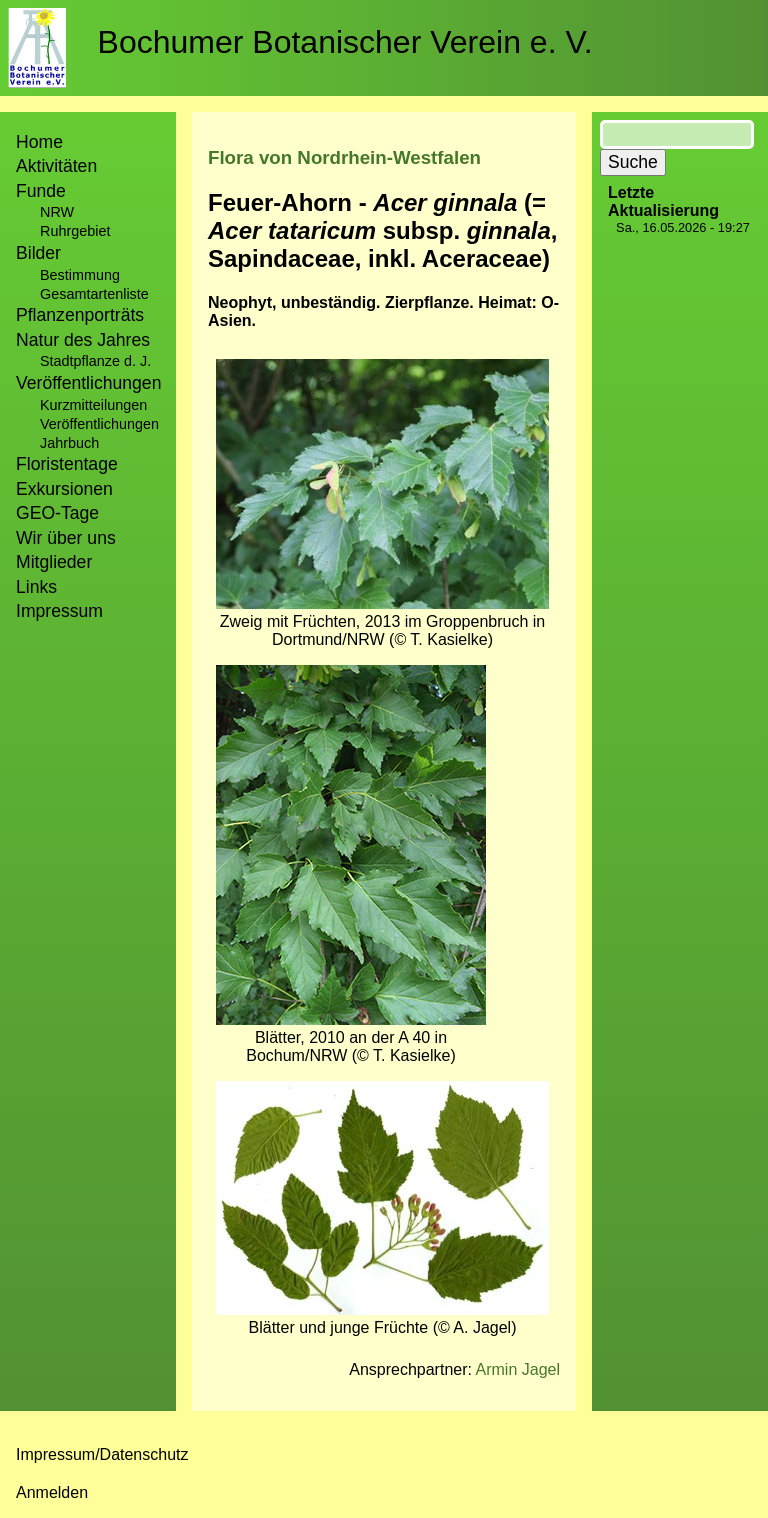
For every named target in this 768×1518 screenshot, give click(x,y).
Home (39, 142)
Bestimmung (80, 275)
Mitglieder (54, 562)
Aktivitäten (56, 166)
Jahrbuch (69, 443)
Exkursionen (64, 489)
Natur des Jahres (83, 340)
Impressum (59, 611)
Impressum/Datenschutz (102, 1454)
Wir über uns (66, 538)
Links (36, 587)
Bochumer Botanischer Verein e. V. (345, 42)
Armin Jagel (518, 1369)
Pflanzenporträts (80, 315)
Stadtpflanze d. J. (95, 361)
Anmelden (52, 1492)
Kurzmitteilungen (93, 405)
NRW (57, 212)
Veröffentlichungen (99, 424)
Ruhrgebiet (75, 231)
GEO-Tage (57, 513)
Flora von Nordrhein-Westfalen (344, 157)
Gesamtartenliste (94, 294)
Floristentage (67, 464)
